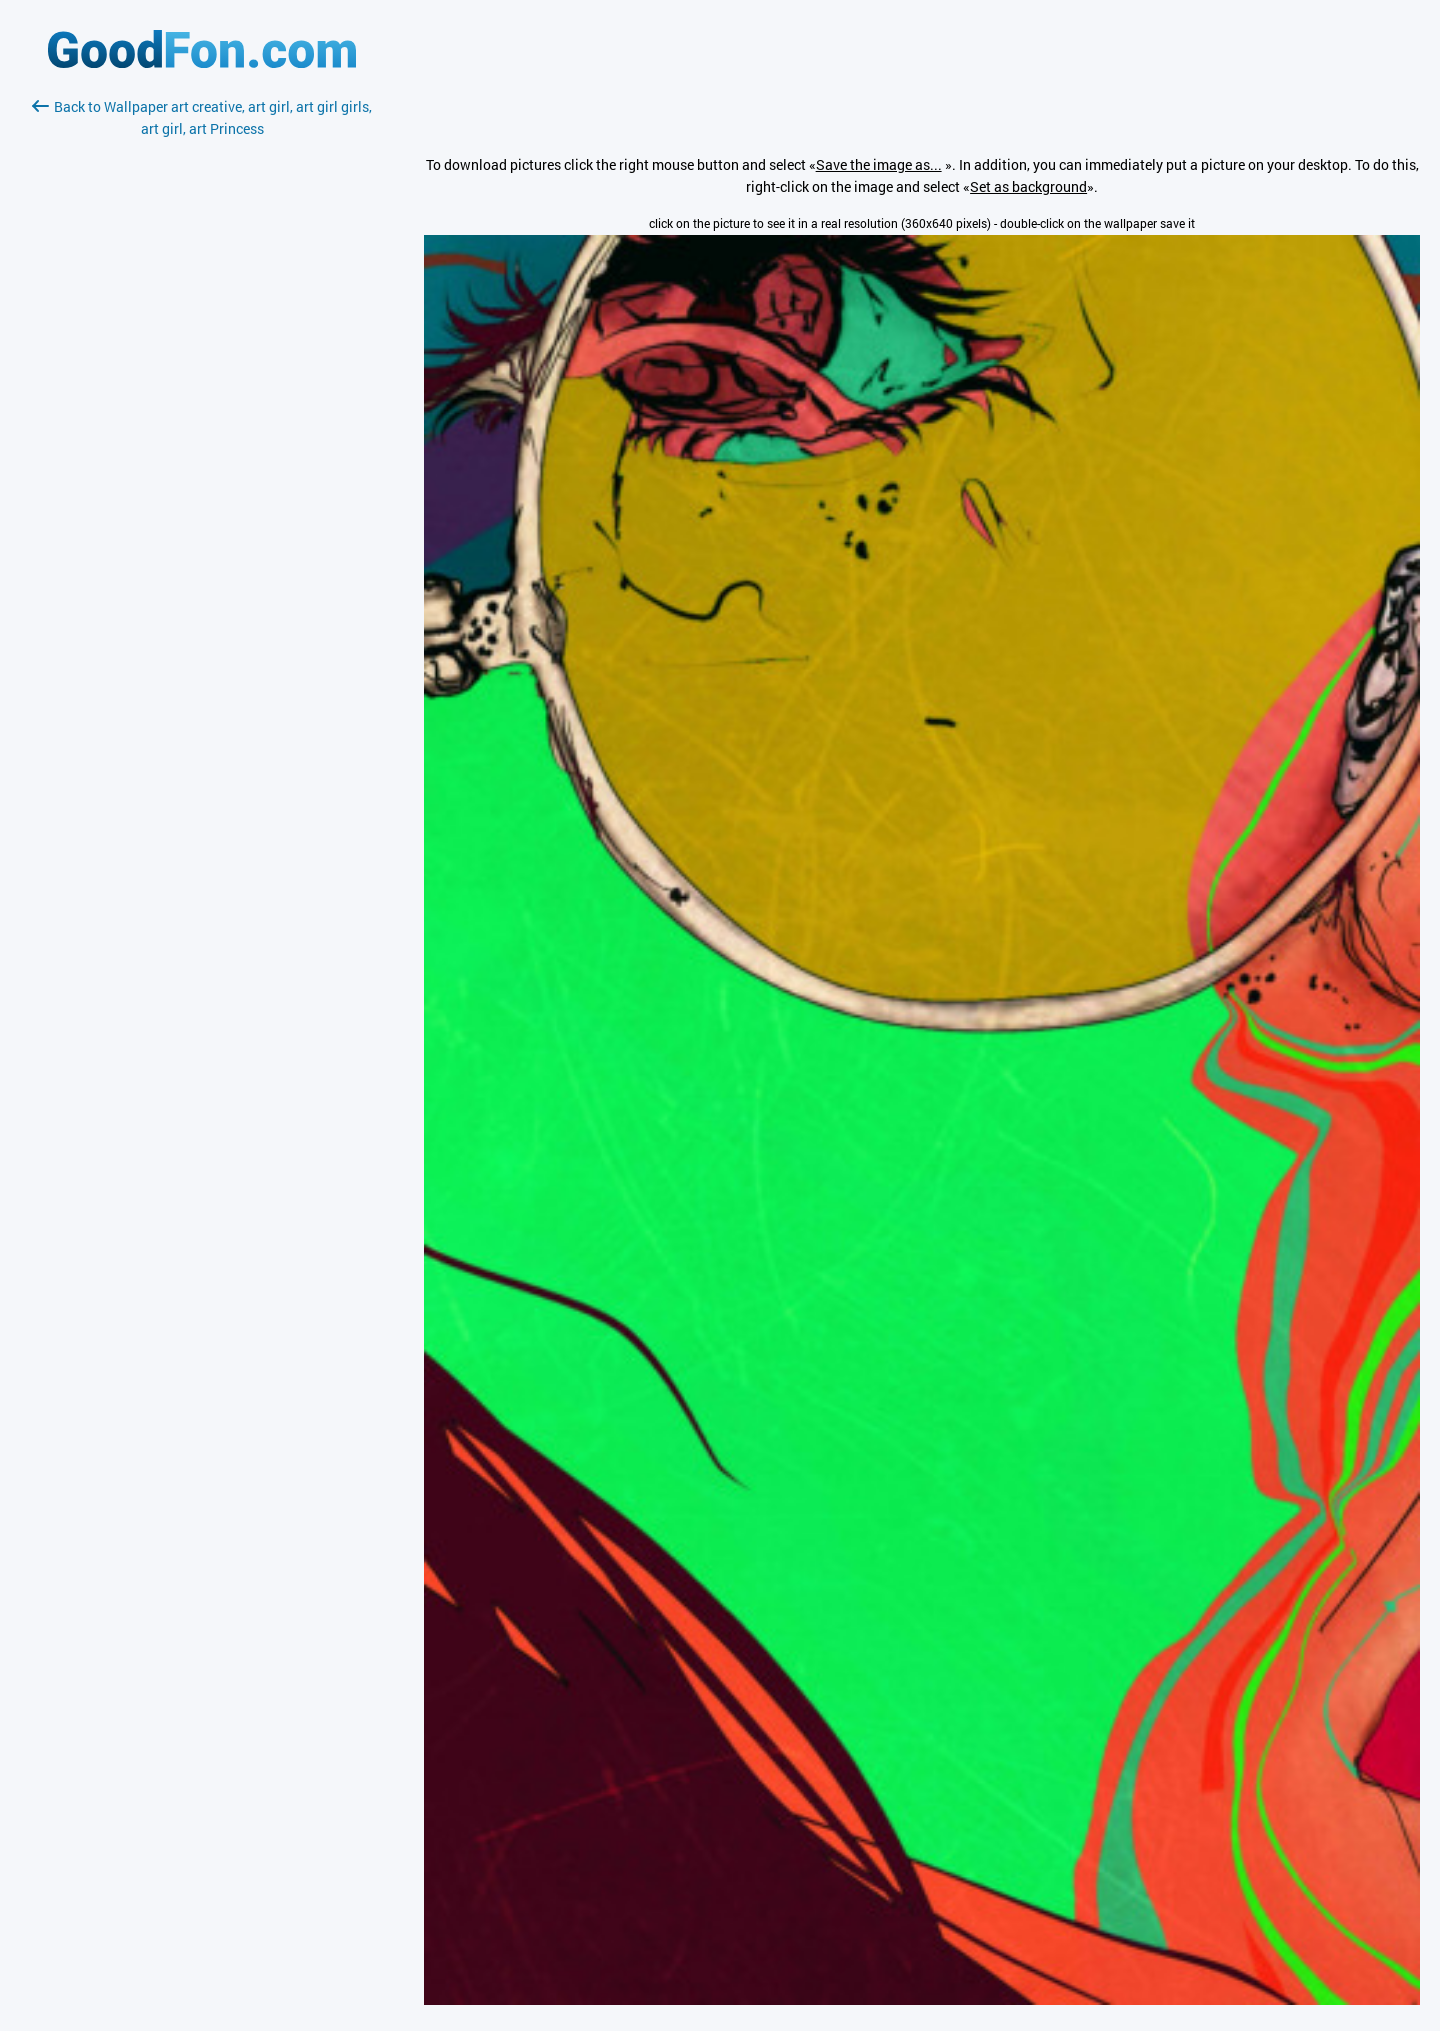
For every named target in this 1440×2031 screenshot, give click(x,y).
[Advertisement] (202, 377)
